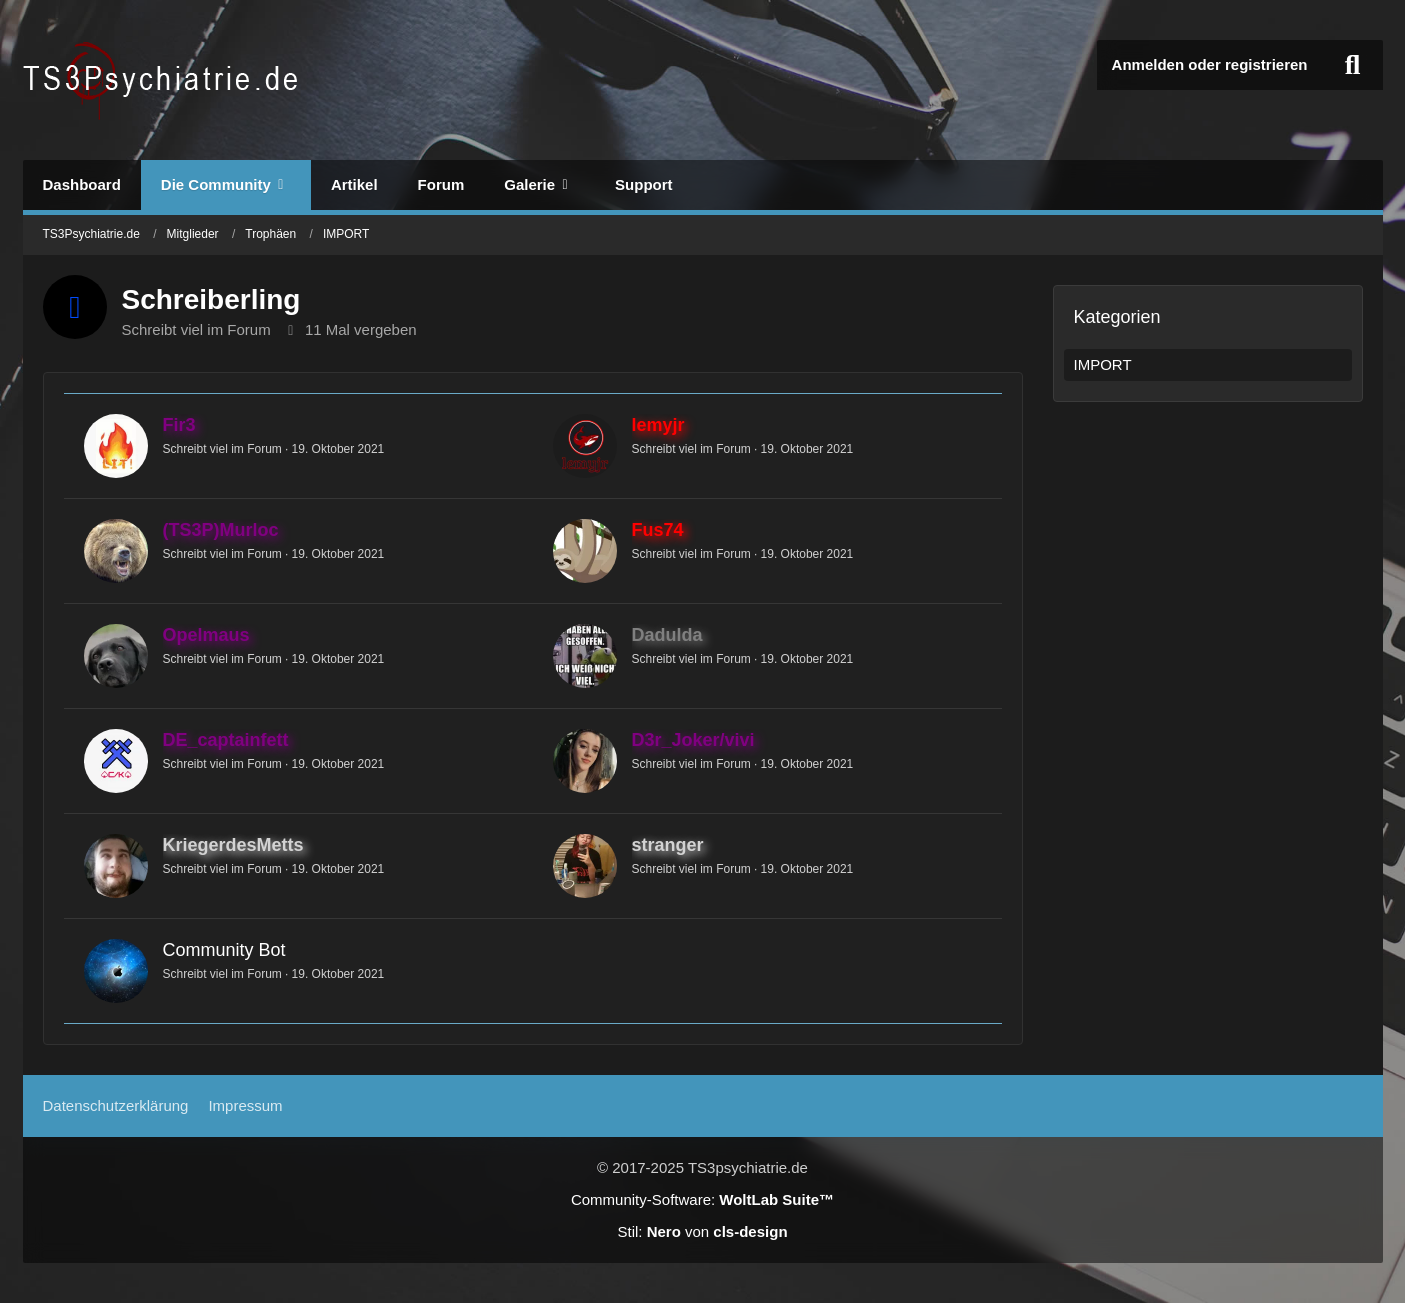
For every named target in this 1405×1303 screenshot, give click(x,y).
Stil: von (702, 1231)
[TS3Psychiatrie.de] (163, 80)
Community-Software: (702, 1199)
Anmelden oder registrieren (1210, 64)
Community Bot (224, 950)
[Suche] (1353, 65)
